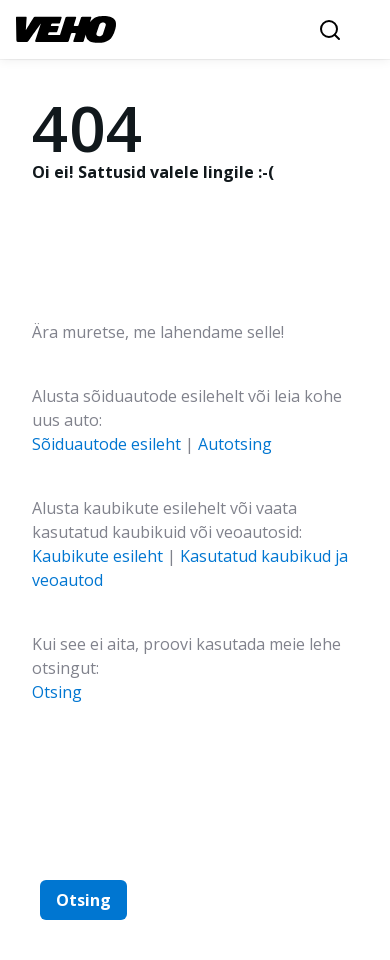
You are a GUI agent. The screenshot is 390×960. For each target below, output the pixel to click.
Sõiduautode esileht (106, 444)
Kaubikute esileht (97, 556)
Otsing (57, 692)
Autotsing (235, 444)
